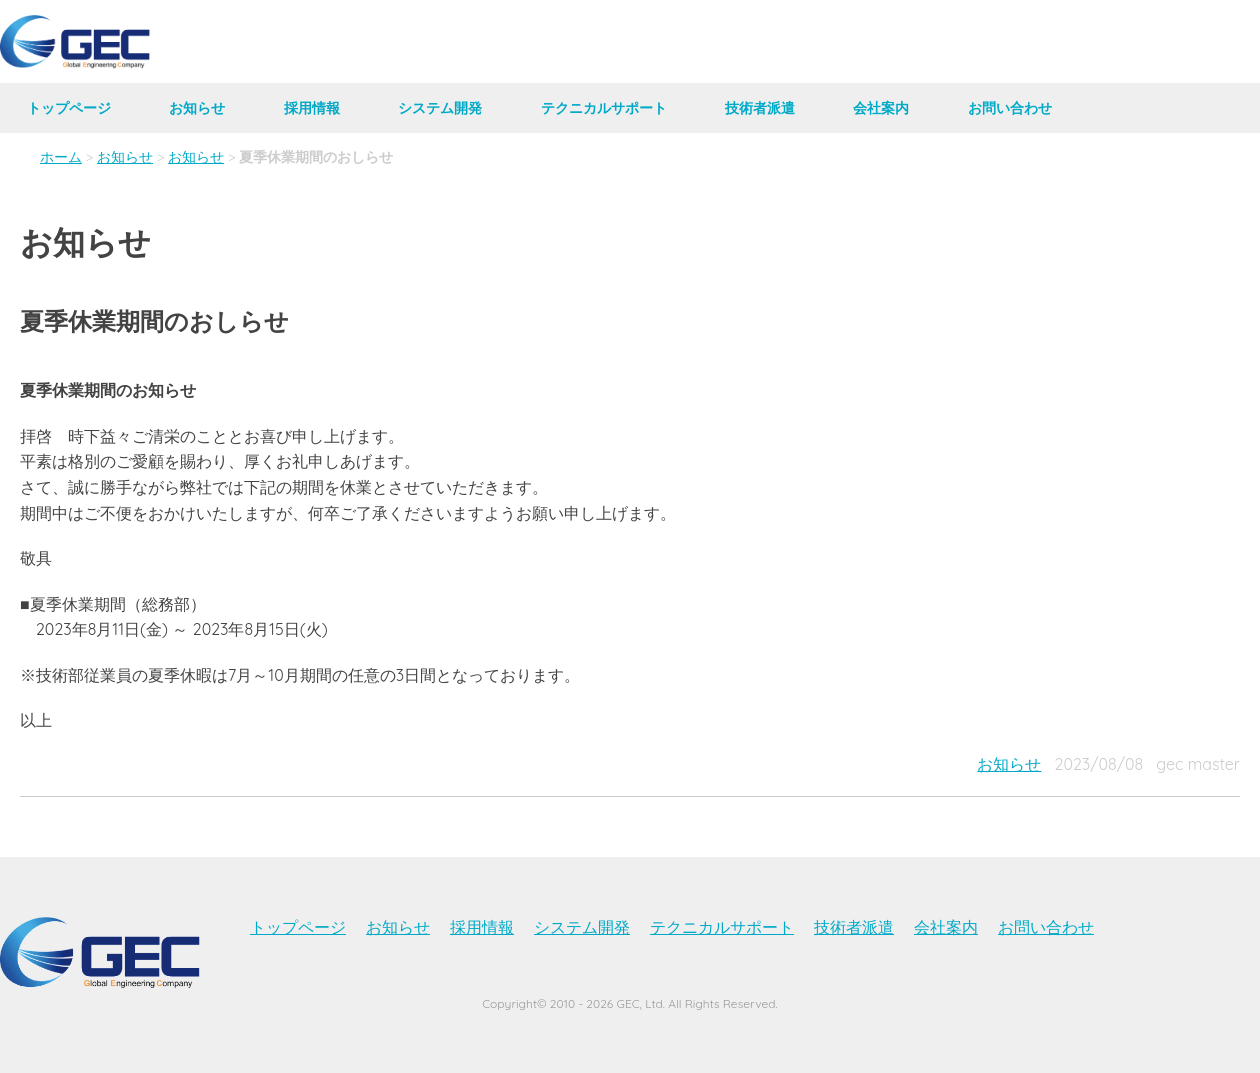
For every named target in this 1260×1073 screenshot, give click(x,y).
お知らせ (197, 108)
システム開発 (440, 108)
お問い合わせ (1010, 108)
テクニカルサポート (604, 108)
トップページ (69, 108)
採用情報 (312, 108)
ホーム (61, 157)
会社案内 (881, 108)
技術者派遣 (760, 108)
